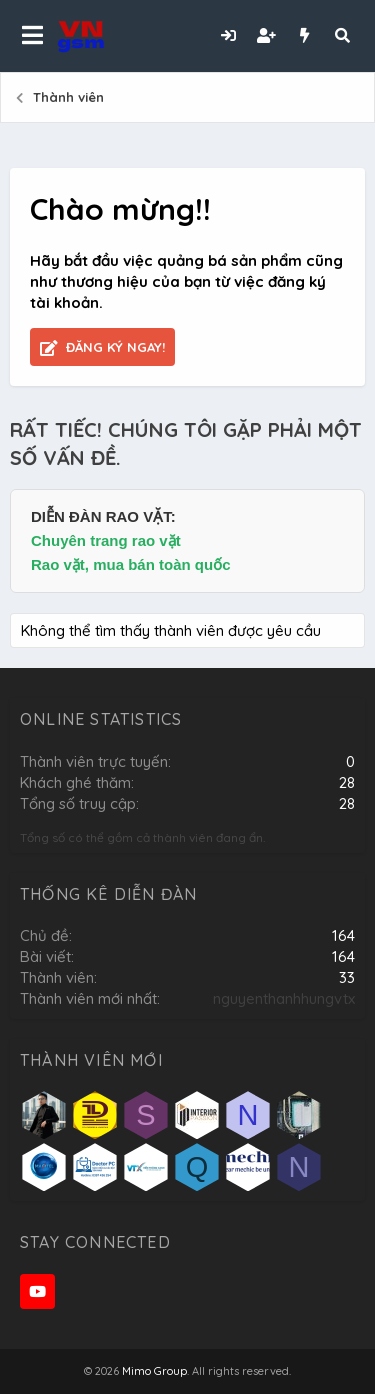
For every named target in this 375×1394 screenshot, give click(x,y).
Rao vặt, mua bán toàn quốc (131, 564)
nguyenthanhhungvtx (284, 998)
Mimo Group (154, 1371)
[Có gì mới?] (304, 35)
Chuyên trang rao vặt (106, 540)
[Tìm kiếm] (342, 35)
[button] (32, 36)
